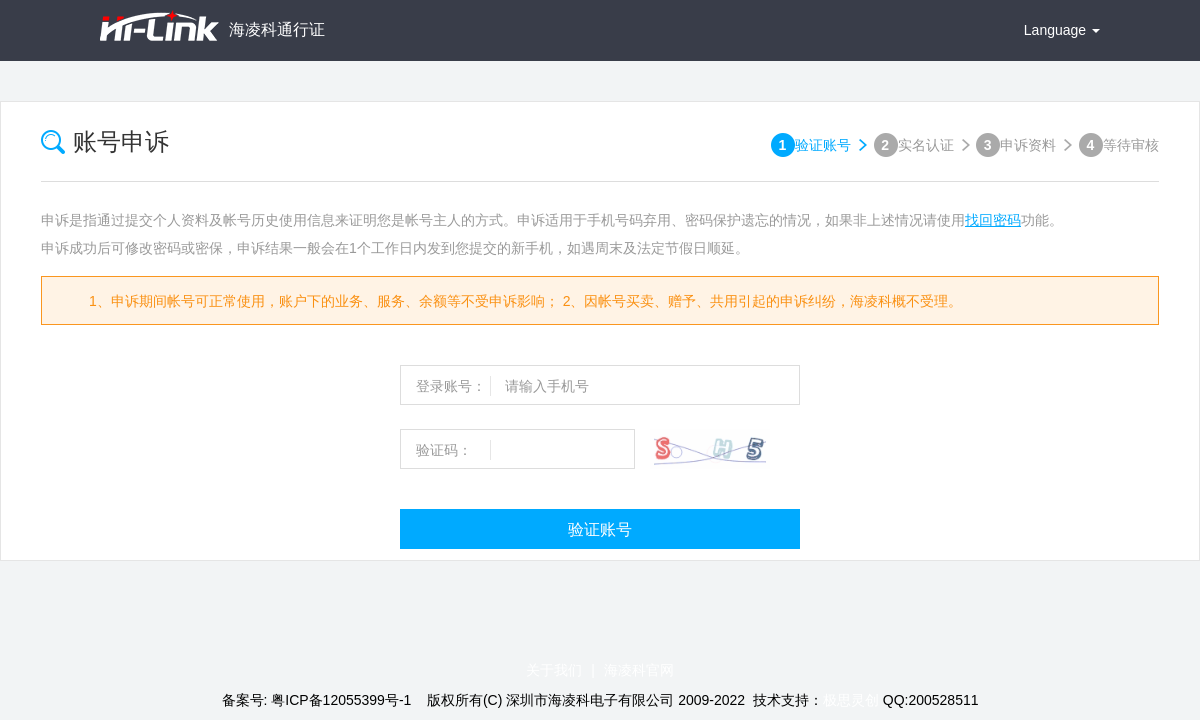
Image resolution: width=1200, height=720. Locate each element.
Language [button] (1062, 30)
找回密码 (993, 220)
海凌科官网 (639, 670)
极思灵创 (851, 700)
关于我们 (554, 670)
